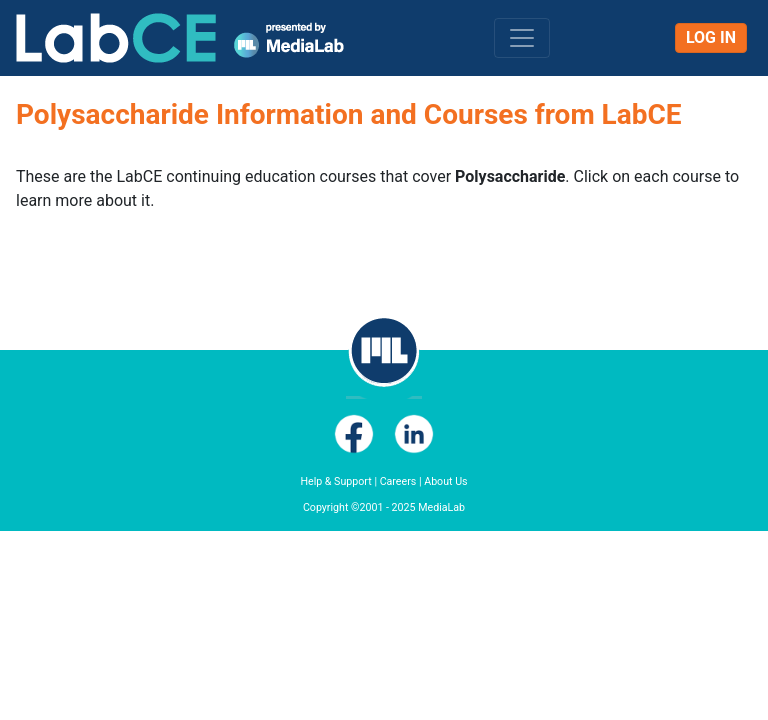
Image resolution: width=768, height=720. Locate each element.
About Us (445, 481)
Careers (398, 481)
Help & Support (335, 481)
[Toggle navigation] (522, 38)
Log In (711, 37)
